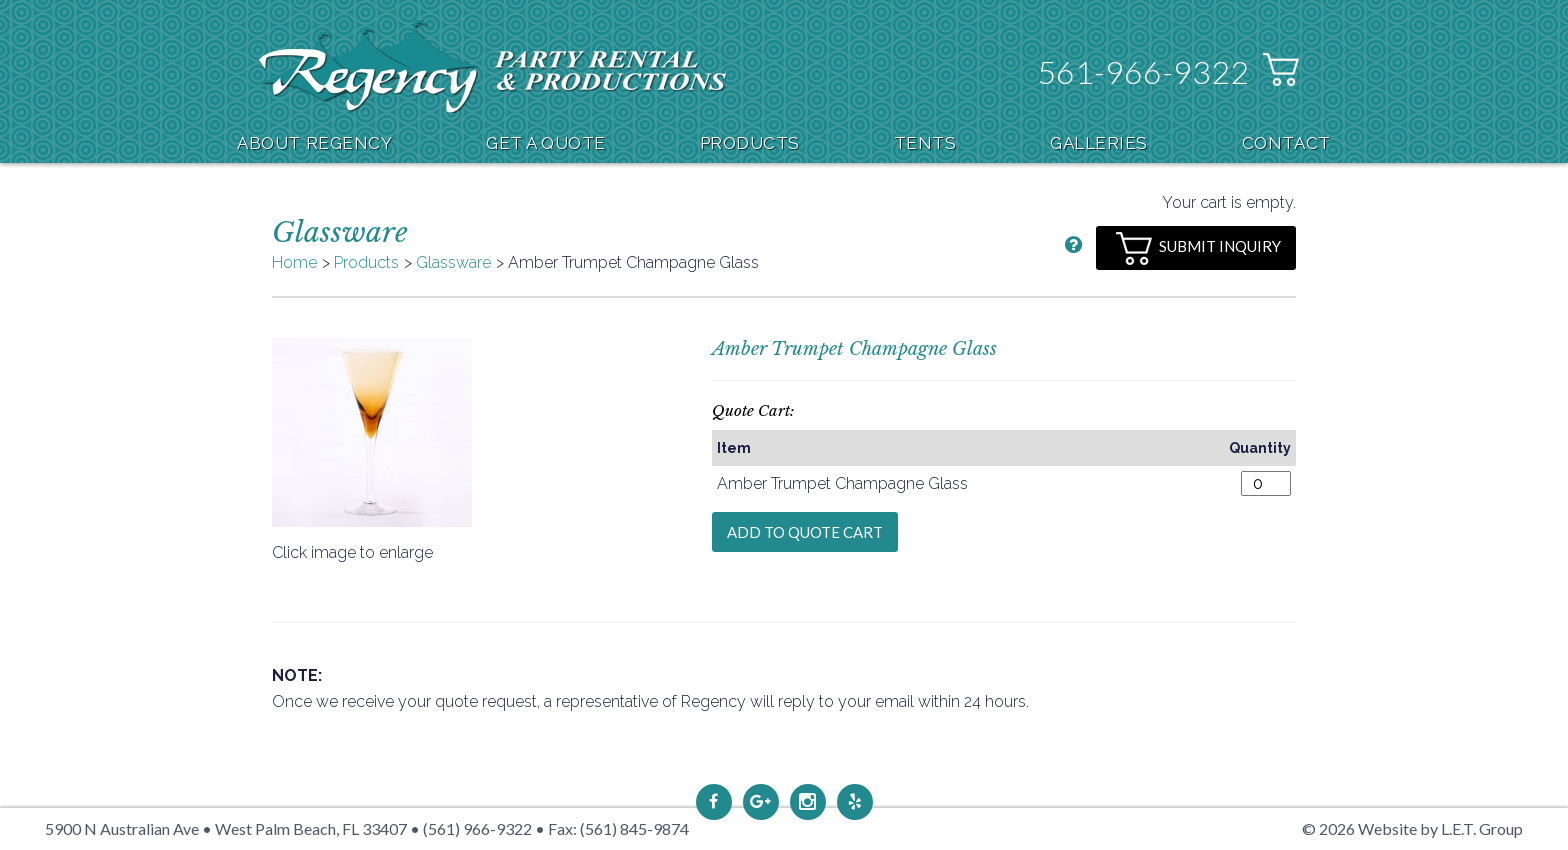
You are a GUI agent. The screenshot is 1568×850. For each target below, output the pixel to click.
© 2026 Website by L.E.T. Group (1412, 828)
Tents (925, 143)
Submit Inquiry (1198, 248)
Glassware (453, 262)
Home (294, 262)
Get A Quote (546, 143)
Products (750, 143)
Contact (1286, 143)
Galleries (1099, 143)
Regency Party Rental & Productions (492, 66)
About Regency (314, 143)
